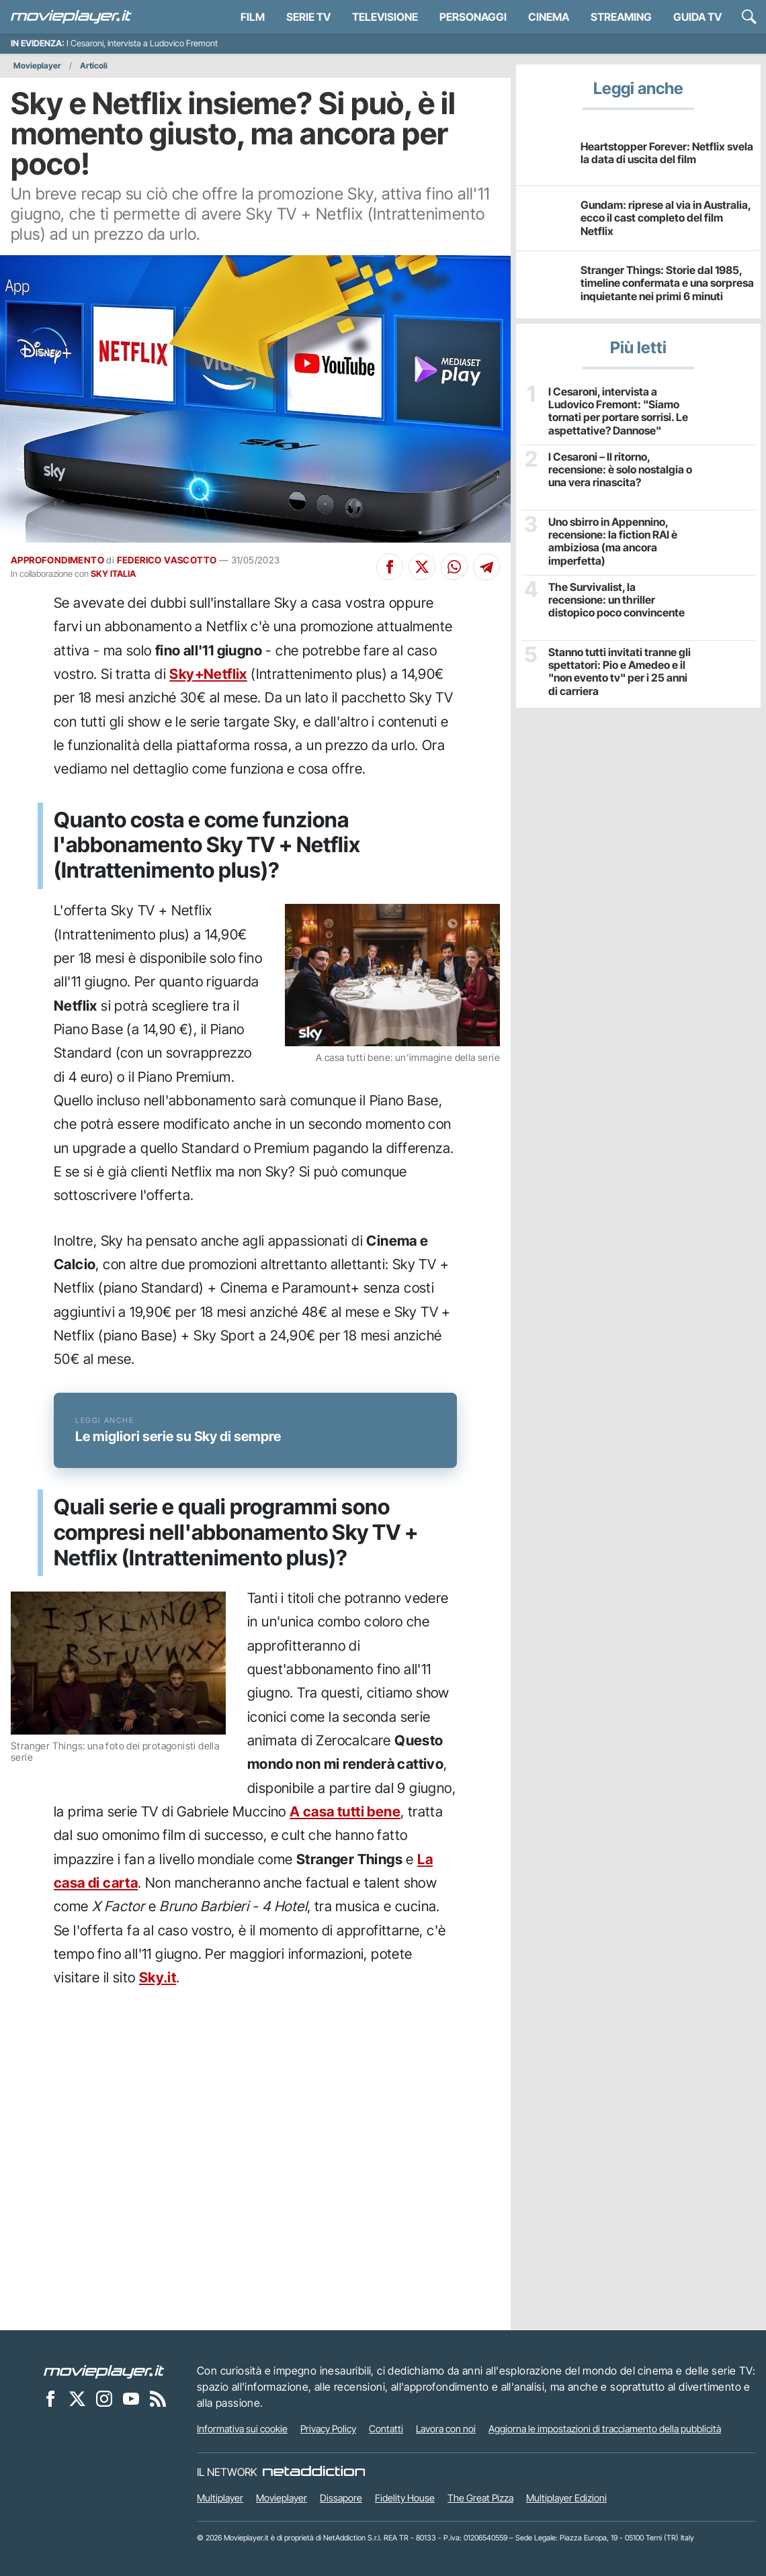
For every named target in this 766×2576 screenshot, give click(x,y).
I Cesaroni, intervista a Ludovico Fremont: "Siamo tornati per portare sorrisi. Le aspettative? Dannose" (618, 411)
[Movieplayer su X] (77, 2398)
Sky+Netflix (208, 673)
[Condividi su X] (422, 566)
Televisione (385, 17)
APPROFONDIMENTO (57, 560)
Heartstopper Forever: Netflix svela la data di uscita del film (667, 153)
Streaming (621, 17)
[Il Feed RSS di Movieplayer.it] (157, 2398)
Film (253, 17)
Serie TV (308, 17)
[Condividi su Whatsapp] (454, 566)
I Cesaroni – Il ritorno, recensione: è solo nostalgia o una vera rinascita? (620, 470)
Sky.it (157, 1977)
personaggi (473, 17)
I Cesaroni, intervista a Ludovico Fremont (142, 43)
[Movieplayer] (104, 2370)
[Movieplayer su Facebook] (50, 2398)
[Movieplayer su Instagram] (104, 2398)
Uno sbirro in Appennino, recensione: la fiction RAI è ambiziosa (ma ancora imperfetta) (612, 541)
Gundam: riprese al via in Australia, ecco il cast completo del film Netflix (666, 217)
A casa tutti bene (345, 1811)
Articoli (94, 65)
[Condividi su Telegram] (486, 566)
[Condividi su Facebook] (389, 566)
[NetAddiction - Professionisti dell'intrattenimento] (314, 2472)
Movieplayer (37, 65)
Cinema (548, 17)
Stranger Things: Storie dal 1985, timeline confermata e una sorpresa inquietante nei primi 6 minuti (667, 282)
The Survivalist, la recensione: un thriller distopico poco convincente (616, 600)
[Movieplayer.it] (71, 17)
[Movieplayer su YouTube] (131, 2398)
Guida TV (697, 17)
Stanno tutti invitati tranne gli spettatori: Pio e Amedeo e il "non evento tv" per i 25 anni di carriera (619, 672)
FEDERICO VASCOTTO (167, 560)
